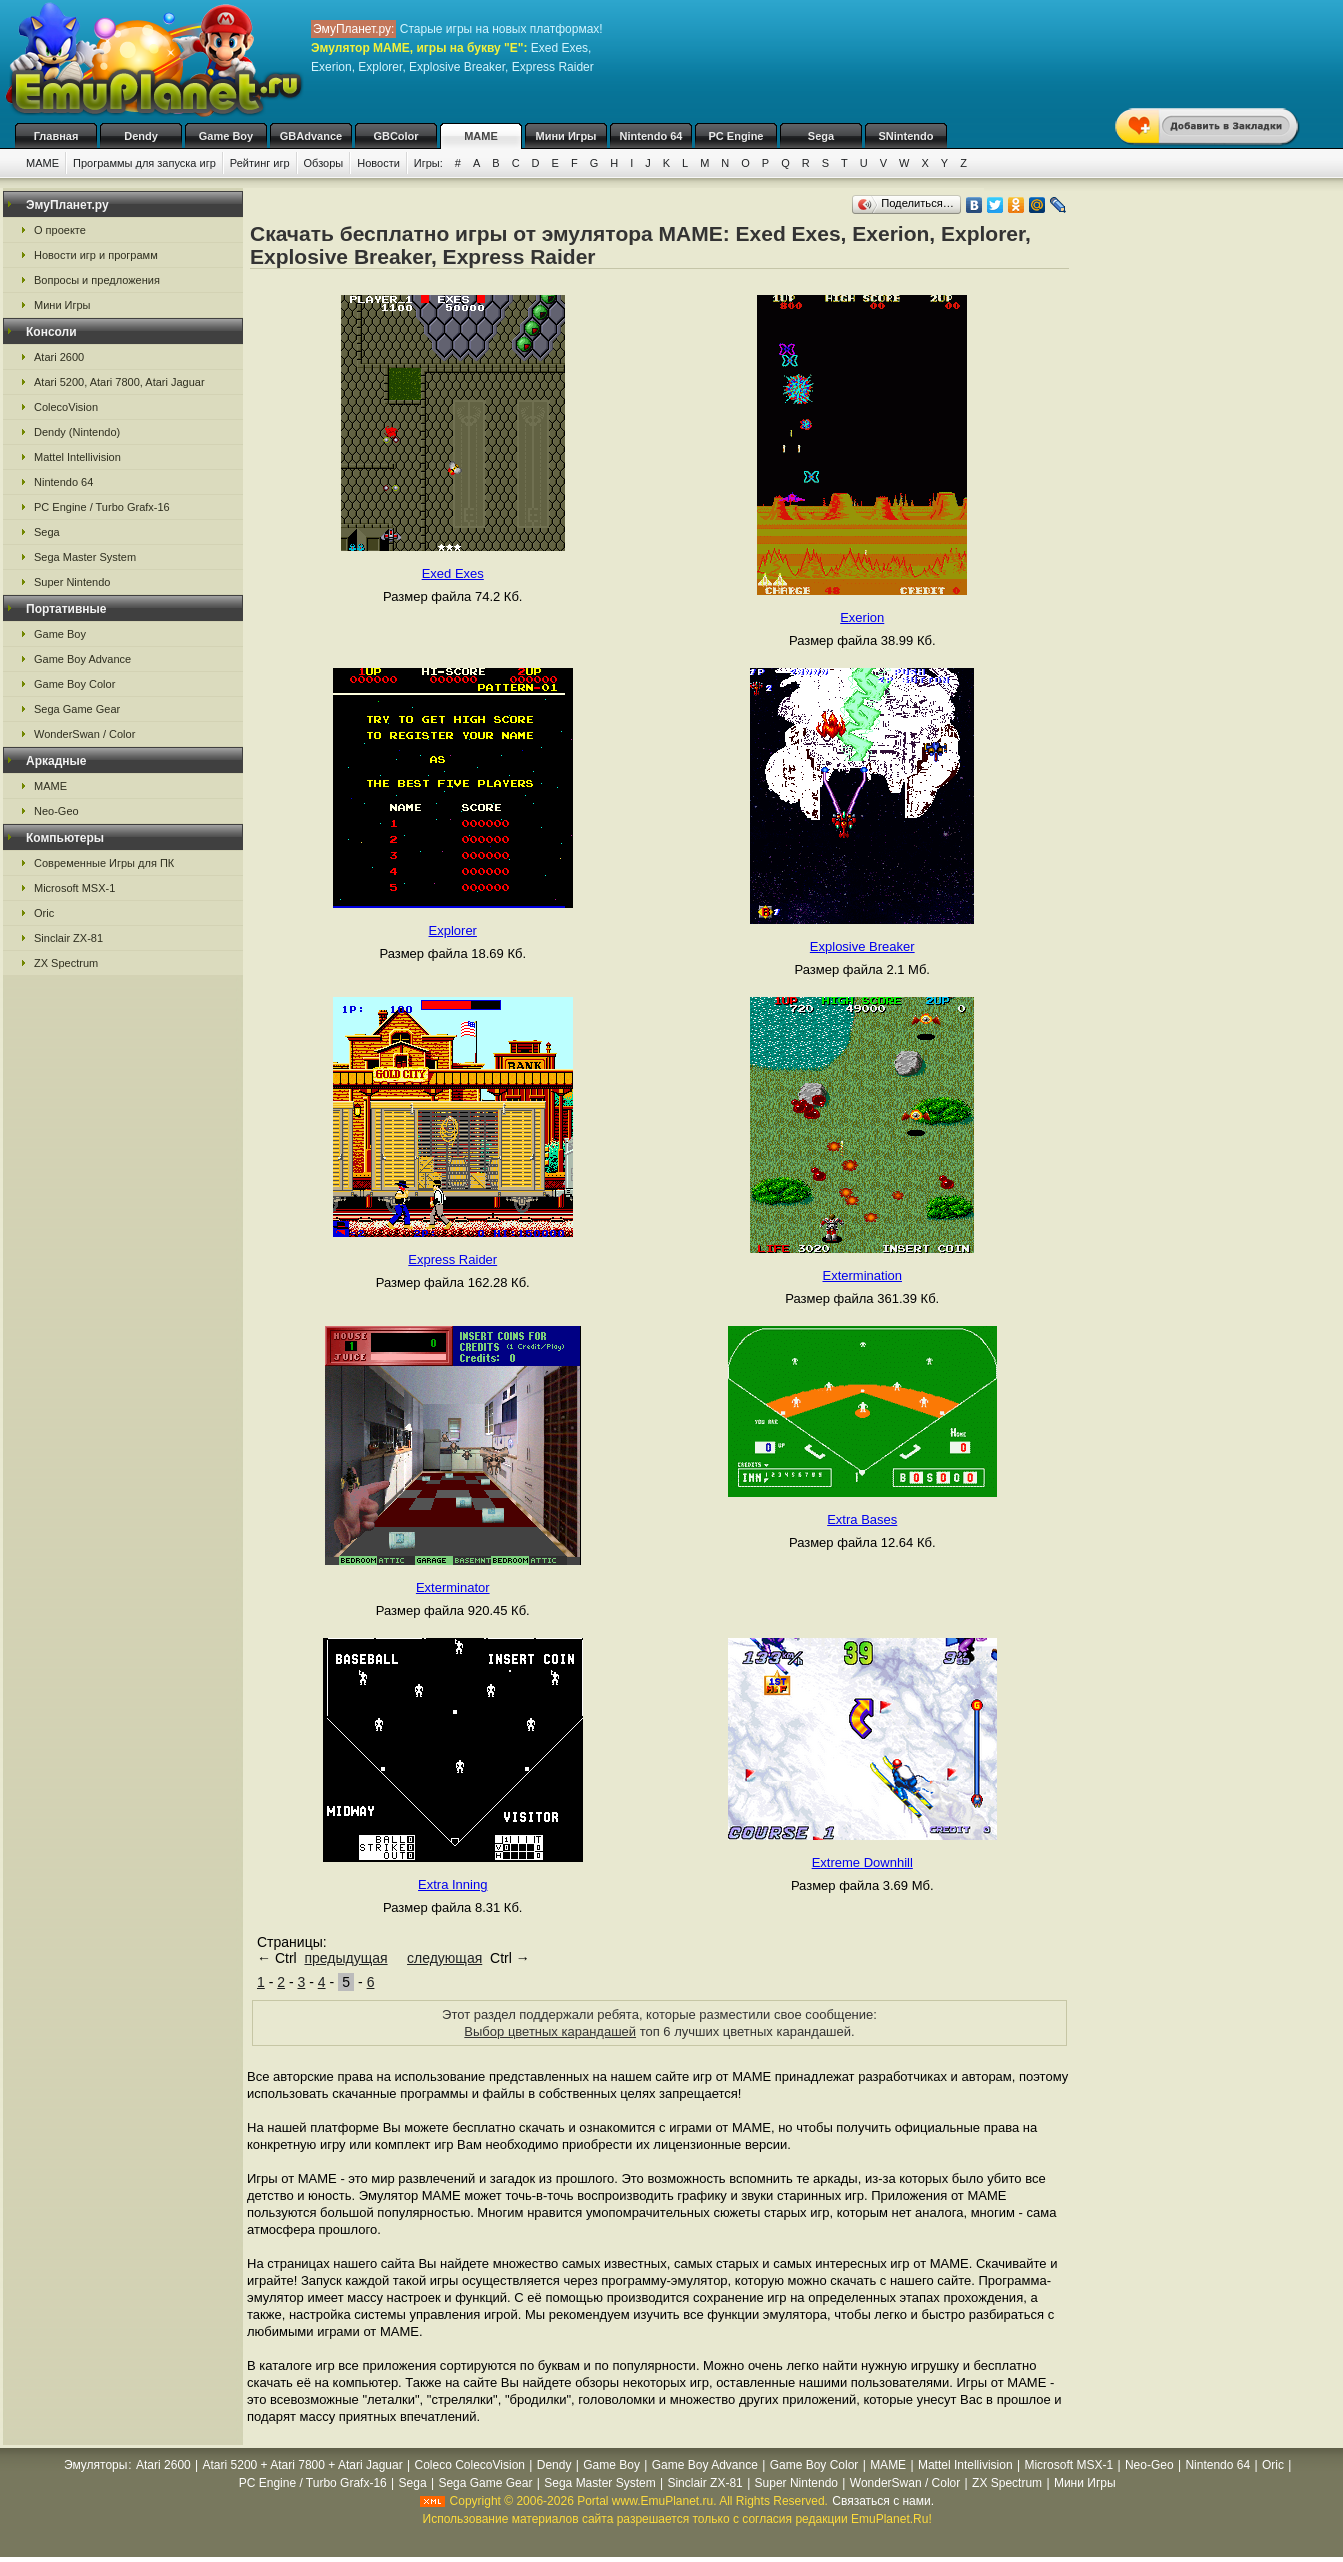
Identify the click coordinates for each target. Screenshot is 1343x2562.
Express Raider (452, 1259)
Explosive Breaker (862, 946)
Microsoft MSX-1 (74, 888)
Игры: (428, 163)
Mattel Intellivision (77, 457)
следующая (444, 1958)
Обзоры (324, 163)
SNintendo (906, 136)
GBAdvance (311, 136)
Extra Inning (452, 1884)
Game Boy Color (74, 684)
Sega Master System (85, 557)
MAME (481, 136)
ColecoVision (66, 407)
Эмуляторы (95, 2465)
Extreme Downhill (862, 1862)
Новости (378, 163)
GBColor (395, 136)
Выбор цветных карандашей (550, 2031)
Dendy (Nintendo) (77, 432)
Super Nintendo (72, 582)
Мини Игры (566, 136)
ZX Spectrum (66, 963)
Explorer (453, 930)
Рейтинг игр (260, 163)
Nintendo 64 (651, 136)
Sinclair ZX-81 (68, 938)
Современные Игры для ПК (104, 863)
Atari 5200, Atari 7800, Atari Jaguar (119, 382)
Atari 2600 (59, 357)
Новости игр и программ (96, 255)
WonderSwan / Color (84, 734)
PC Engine (735, 136)
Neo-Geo (56, 811)
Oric (44, 913)
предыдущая (345, 1958)
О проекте (60, 230)
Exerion (862, 617)
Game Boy (226, 136)
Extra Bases (862, 1519)
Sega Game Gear (77, 709)
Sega (821, 136)
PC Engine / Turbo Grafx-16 (102, 507)
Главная (56, 136)
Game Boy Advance (82, 659)
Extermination (862, 1275)
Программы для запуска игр (144, 163)
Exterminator (453, 1587)
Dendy (141, 136)
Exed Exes (453, 573)
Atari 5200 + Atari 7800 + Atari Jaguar (303, 2465)
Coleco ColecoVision (469, 2465)
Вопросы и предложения (97, 280)
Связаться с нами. (883, 2501)
